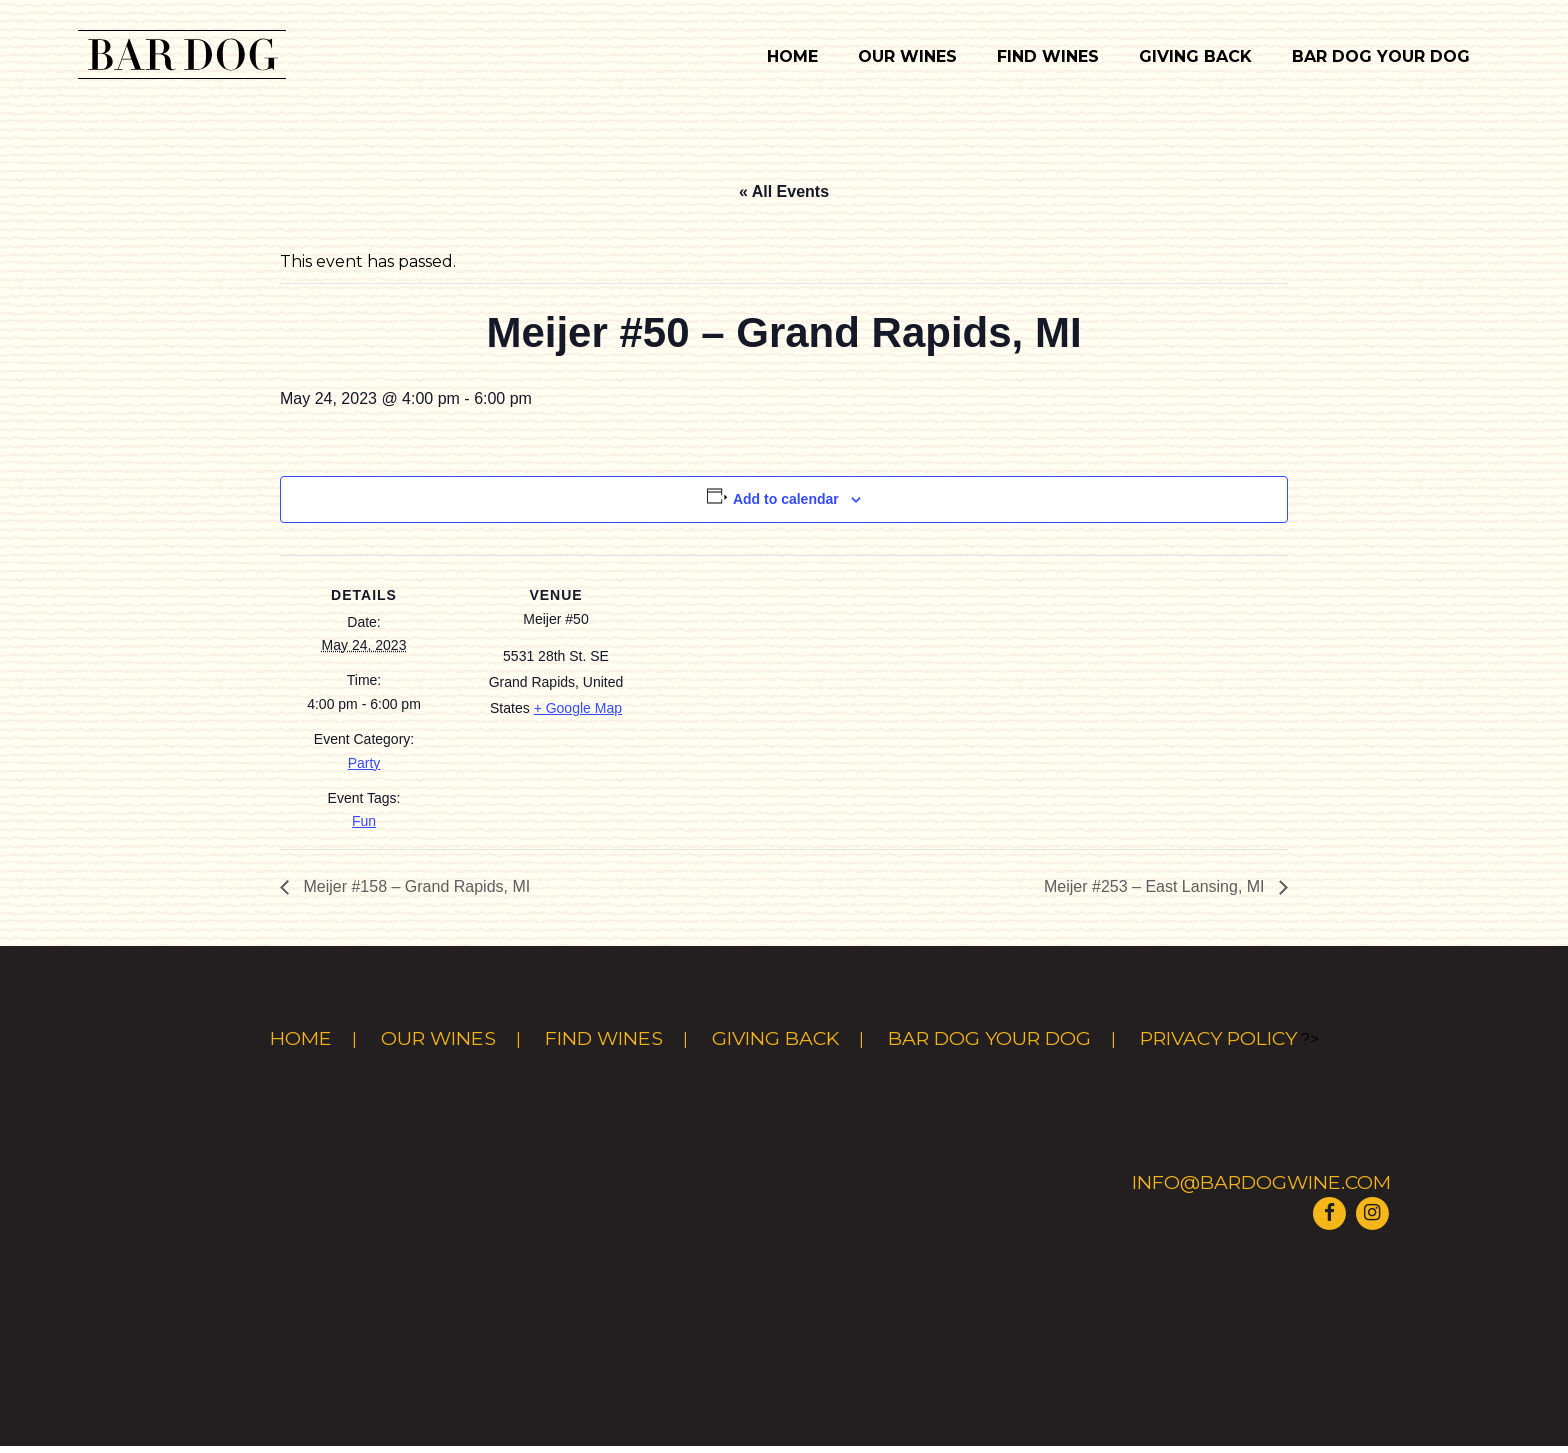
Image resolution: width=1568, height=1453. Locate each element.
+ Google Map (578, 708)
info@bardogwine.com (1261, 1182)
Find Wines (1048, 56)
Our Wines (907, 56)
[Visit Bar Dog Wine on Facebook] (1329, 1211)
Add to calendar (786, 499)
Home (792, 56)
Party (364, 763)
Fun (364, 821)
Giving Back (1195, 56)
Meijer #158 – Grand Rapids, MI (414, 886)
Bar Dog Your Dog (1381, 56)
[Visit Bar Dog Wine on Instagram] (1372, 1211)
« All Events (784, 191)
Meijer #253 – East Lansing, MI (1156, 886)
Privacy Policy (1218, 1038)
